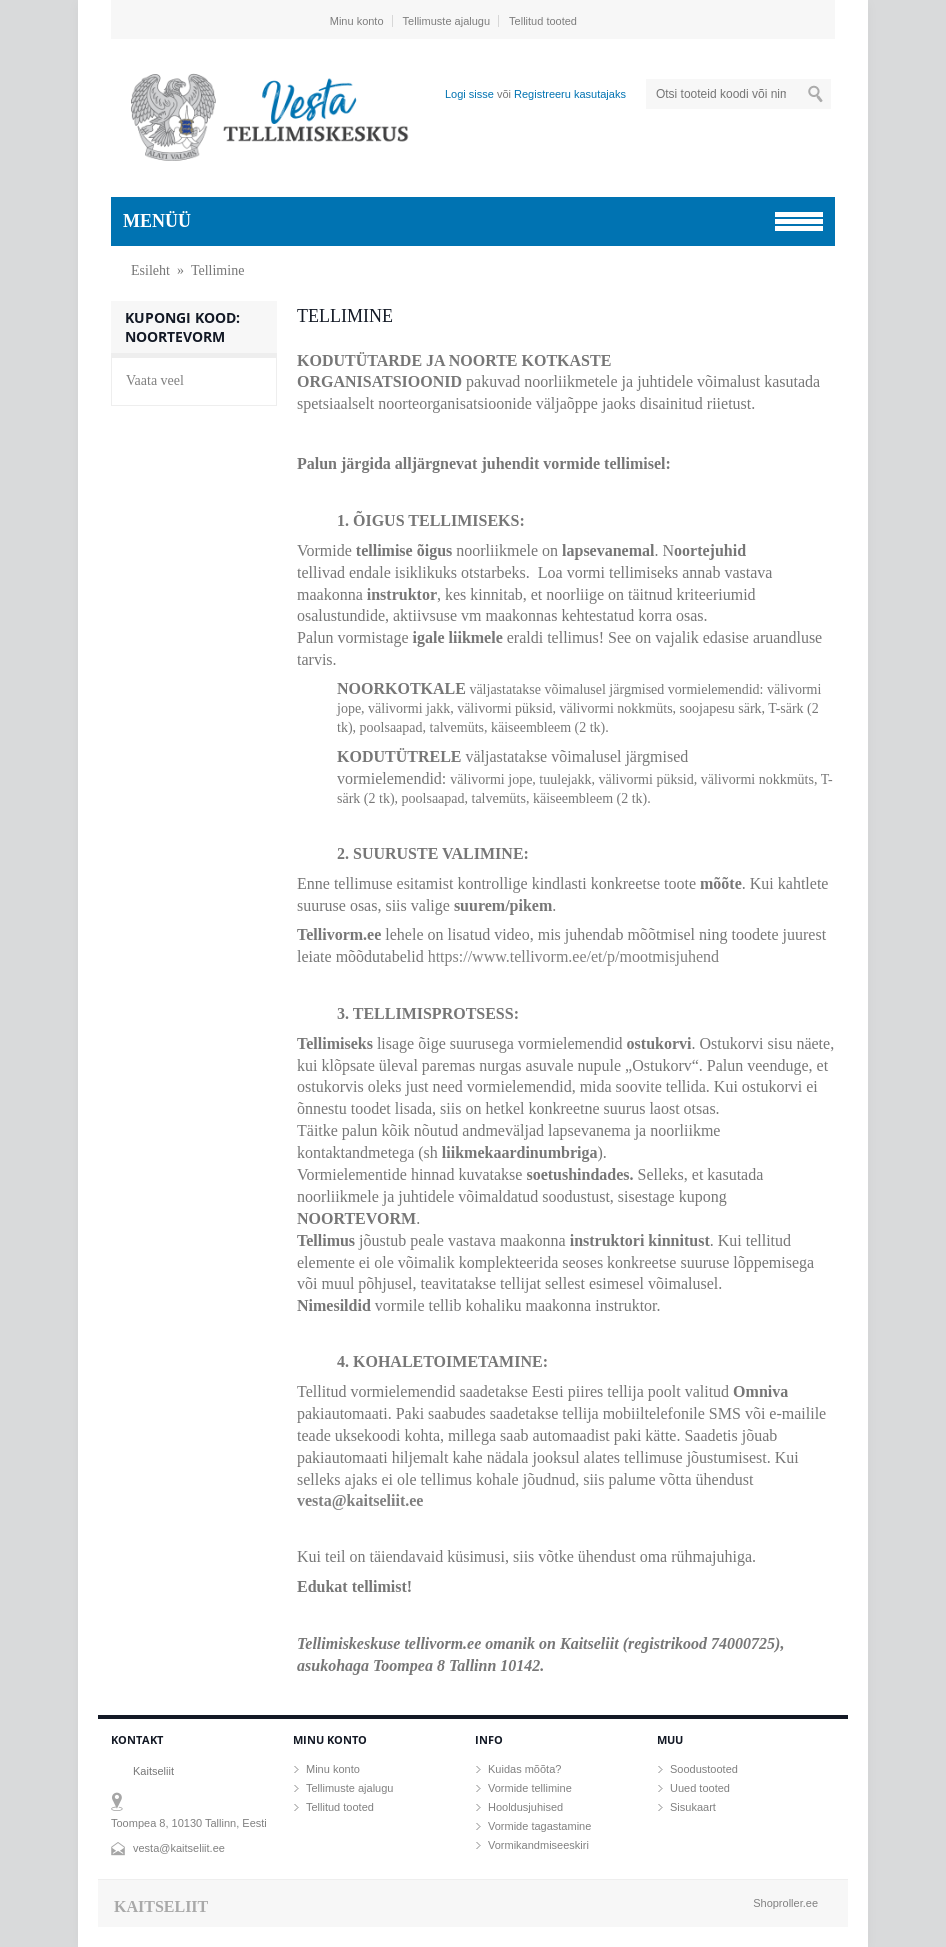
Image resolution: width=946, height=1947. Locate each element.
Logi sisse (469, 94)
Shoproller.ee (785, 1903)
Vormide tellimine (530, 1788)
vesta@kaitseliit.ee (360, 1500)
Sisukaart (693, 1807)
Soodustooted (704, 1769)
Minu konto (357, 21)
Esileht (150, 270)
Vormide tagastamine (539, 1826)
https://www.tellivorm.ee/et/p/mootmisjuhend (573, 956)
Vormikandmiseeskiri (538, 1845)
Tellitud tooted (543, 21)
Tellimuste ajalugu (446, 21)
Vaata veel (155, 380)
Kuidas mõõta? (524, 1769)
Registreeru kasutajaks (570, 94)
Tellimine (217, 270)
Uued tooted (700, 1788)
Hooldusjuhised (525, 1807)
